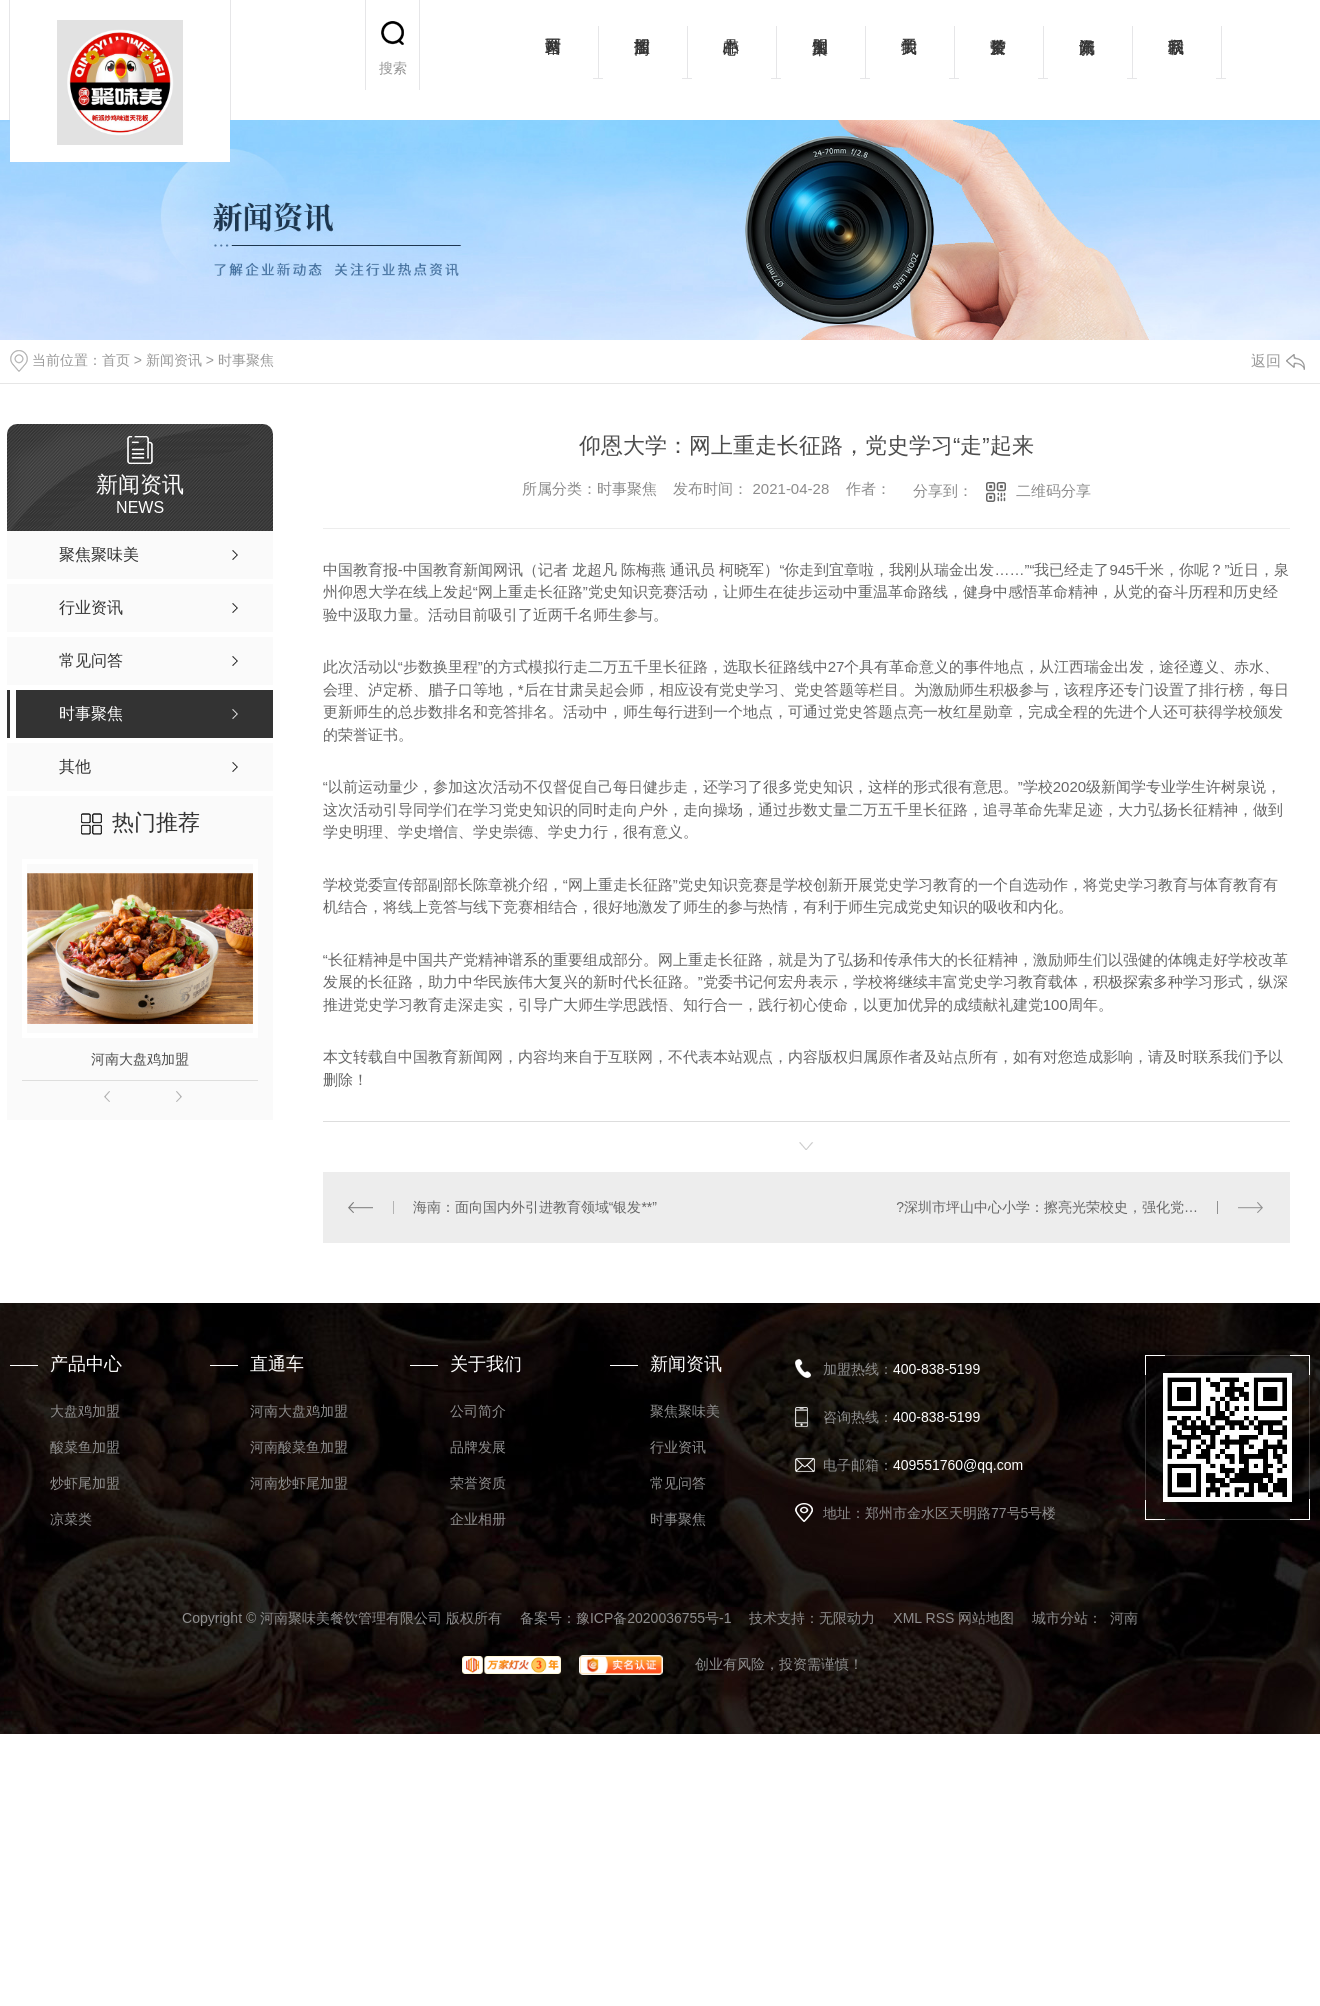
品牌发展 (478, 1447)
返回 (1278, 360)
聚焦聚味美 (685, 1411)
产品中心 (731, 60)
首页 (116, 360)
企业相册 (478, 1519)
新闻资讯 (1087, 60)
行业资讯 (678, 1447)
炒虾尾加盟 (85, 1483)
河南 (1124, 1618)
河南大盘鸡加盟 (140, 1059)
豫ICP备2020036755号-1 (654, 1618)
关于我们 (909, 60)
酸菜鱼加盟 (85, 1447)
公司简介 (478, 1411)
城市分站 (1060, 1618)
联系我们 (1176, 60)
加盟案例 (820, 60)
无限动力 (847, 1618)
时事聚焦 (246, 360)
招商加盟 (642, 60)
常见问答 (678, 1483)
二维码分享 (1053, 490)
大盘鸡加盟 (85, 1411)
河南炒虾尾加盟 (299, 1483)
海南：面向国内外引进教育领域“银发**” (535, 1207)
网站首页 (553, 60)
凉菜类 (71, 1519)
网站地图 (986, 1618)
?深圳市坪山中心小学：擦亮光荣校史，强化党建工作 (1061, 1207)
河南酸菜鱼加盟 (299, 1447)
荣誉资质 (998, 60)
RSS (940, 1618)
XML (907, 1618)
